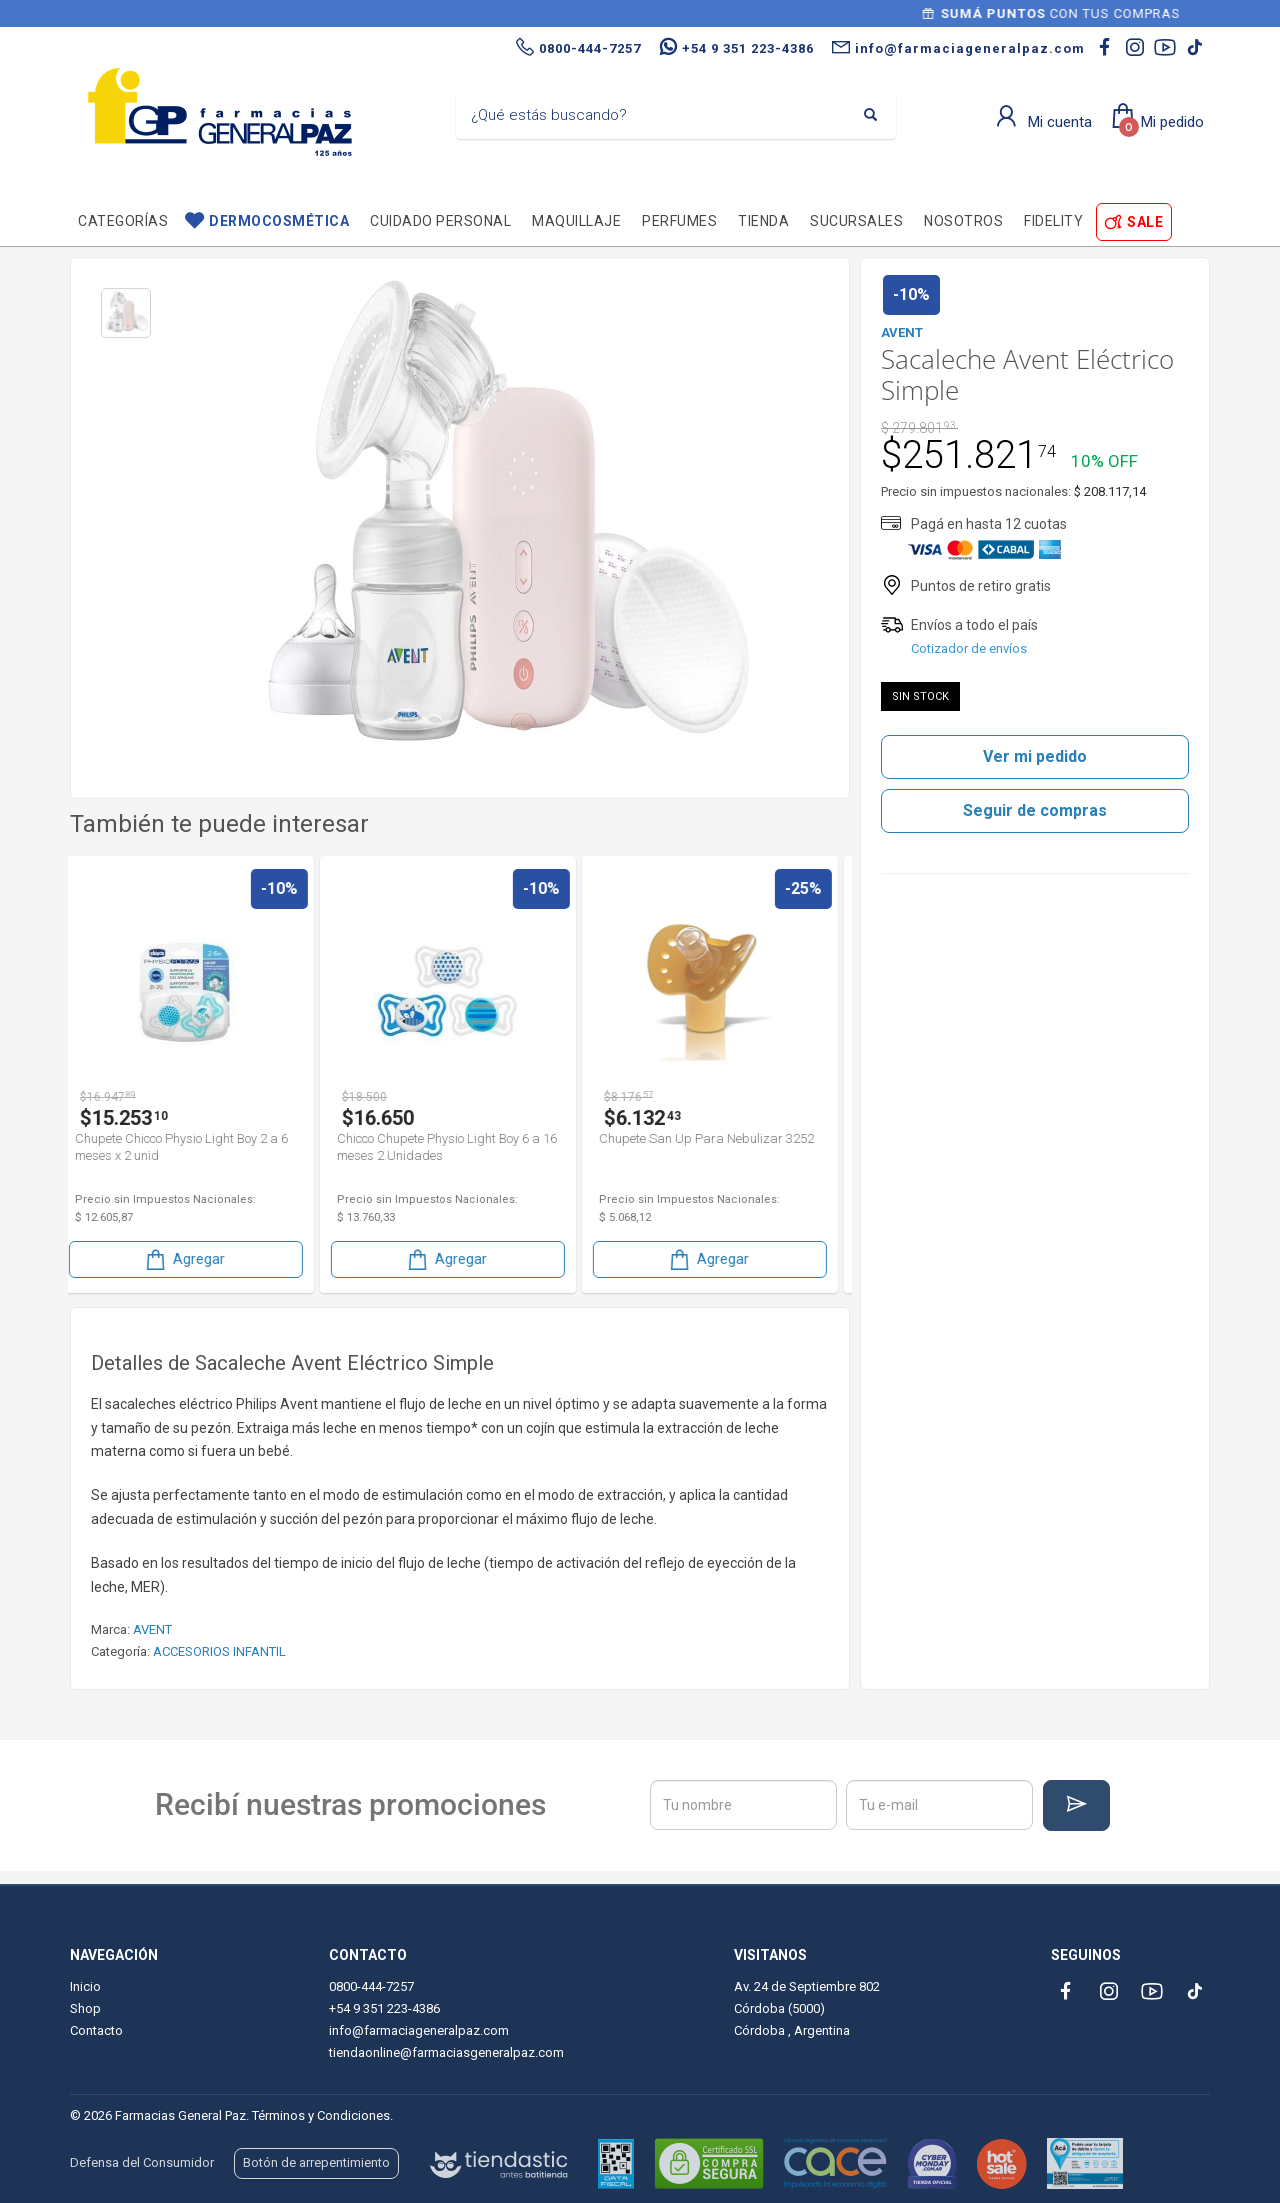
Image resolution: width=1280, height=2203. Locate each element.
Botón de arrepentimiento (316, 2162)
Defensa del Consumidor (142, 2162)
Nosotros (963, 221)
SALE (1145, 222)
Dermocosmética (279, 221)
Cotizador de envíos (969, 648)
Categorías (123, 221)
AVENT (152, 1629)
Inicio (85, 1986)
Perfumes (679, 221)
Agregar (197, 1259)
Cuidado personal (440, 221)
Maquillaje (576, 221)
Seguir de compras (1035, 810)
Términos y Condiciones (321, 2115)
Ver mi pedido (1035, 756)
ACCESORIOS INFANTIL (219, 1651)
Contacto (96, 2030)
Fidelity (1053, 221)
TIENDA (763, 221)
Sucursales (856, 221)
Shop (85, 2008)
